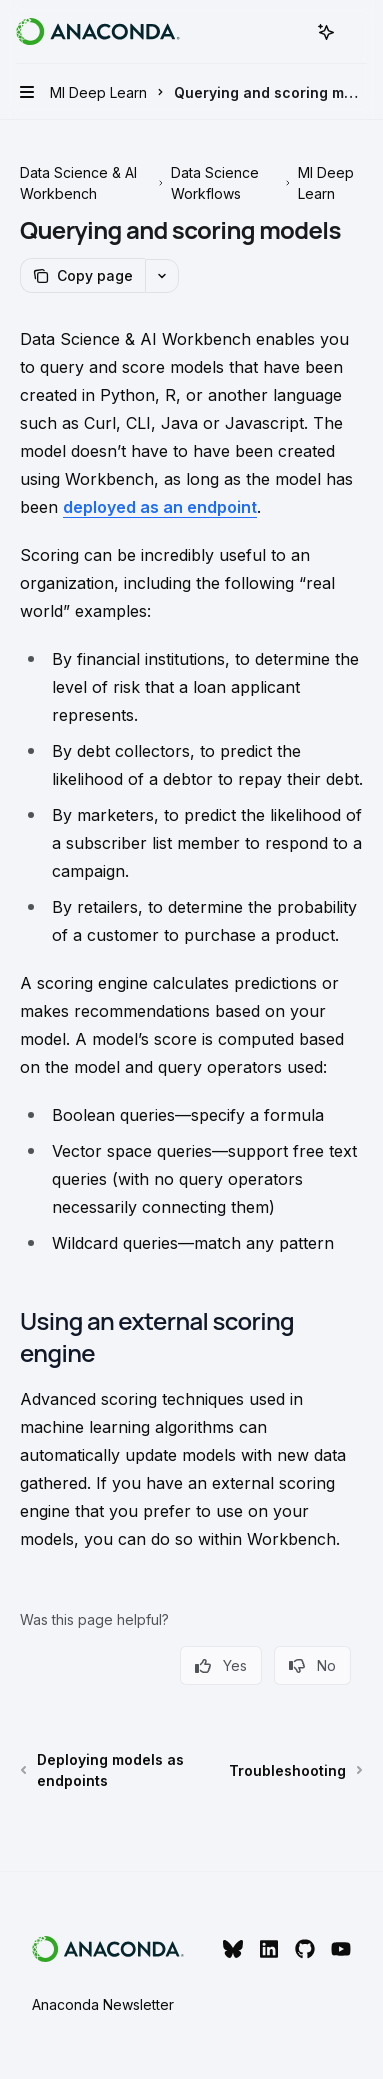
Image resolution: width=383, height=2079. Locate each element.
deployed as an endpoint (160, 507)
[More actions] (357, 32)
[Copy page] (82, 275)
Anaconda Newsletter (103, 2004)
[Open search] (289, 32)
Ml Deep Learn (326, 183)
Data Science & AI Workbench (78, 183)
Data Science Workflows (215, 183)
